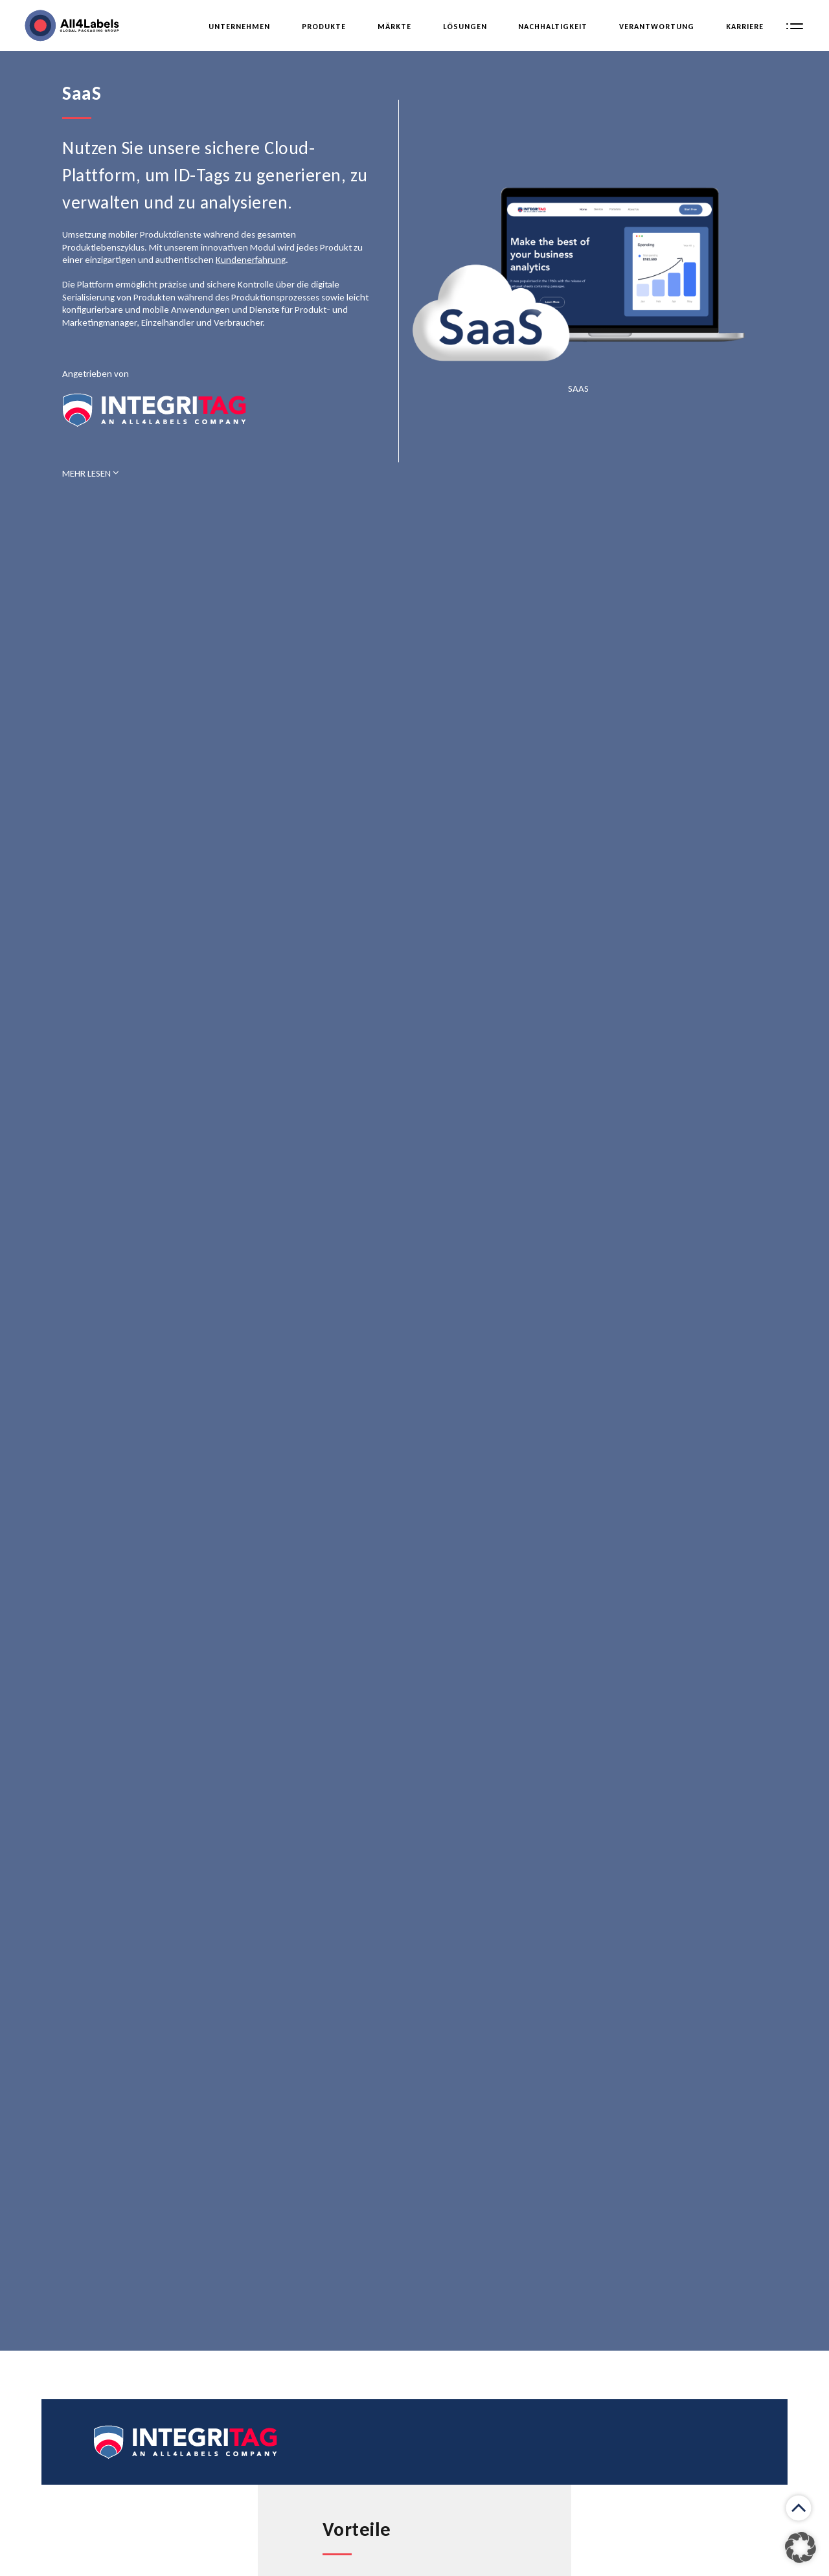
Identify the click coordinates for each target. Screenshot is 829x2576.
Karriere (745, 26)
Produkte (324, 26)
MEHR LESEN (90, 473)
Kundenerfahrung (251, 260)
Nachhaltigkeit (552, 26)
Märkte (394, 26)
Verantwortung (656, 26)
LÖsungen (465, 26)
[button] (800, 2547)
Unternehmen (239, 26)
